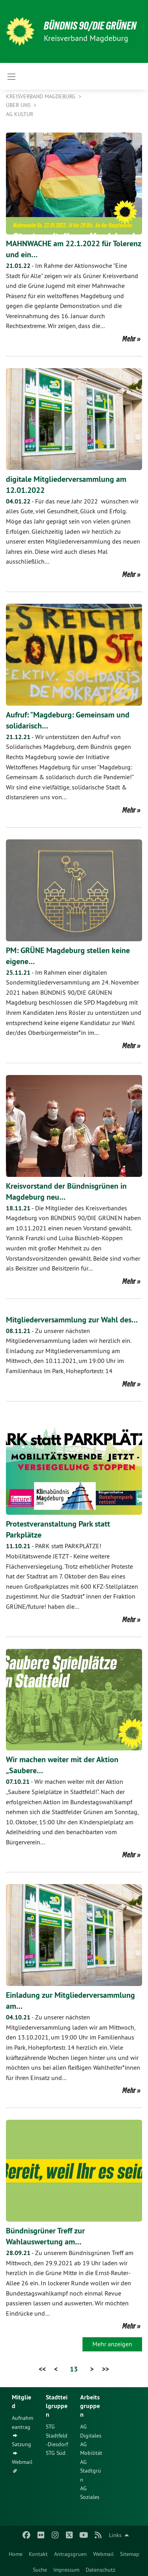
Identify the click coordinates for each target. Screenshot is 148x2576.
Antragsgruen (70, 2554)
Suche (40, 2569)
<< (42, 2368)
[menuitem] (15, 2552)
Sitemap (129, 2554)
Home (15, 2554)
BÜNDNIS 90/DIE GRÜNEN (90, 26)
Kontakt (38, 2554)
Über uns (19, 105)
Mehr (129, 338)
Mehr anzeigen (112, 2344)
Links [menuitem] (115, 2535)
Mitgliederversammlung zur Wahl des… (72, 1320)
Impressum (66, 2569)
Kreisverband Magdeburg (41, 96)
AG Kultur (19, 114)
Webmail (103, 2554)
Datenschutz (100, 2569)
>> (105, 2368)
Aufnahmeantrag (22, 2422)
